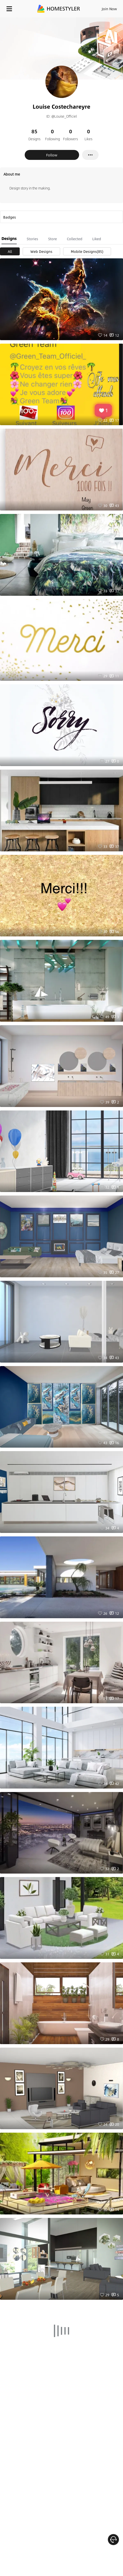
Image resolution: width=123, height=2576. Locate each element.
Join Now (109, 8)
